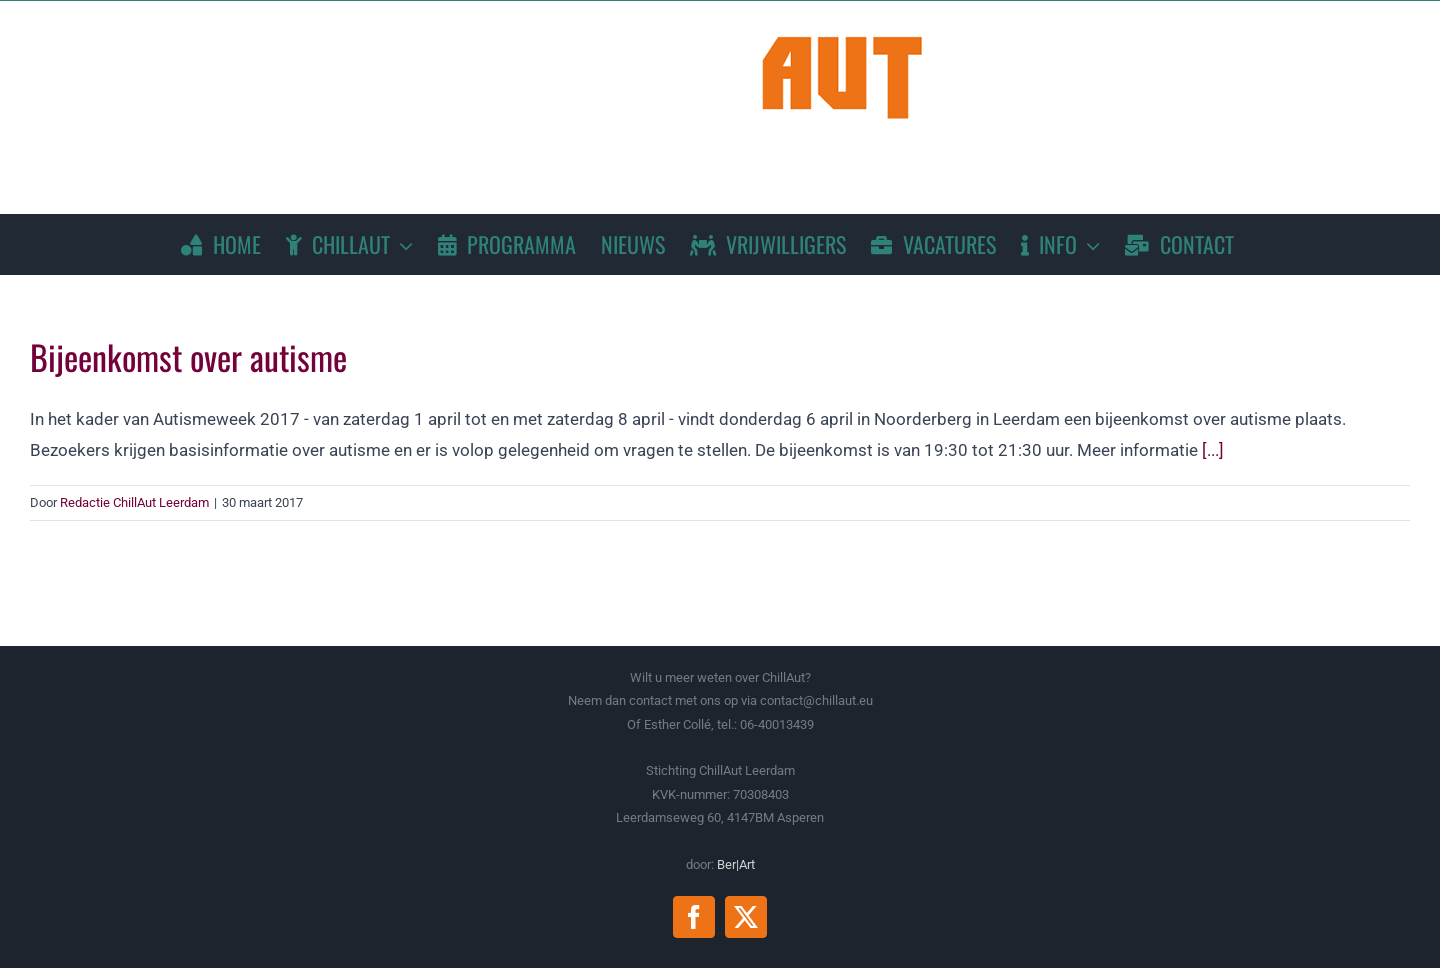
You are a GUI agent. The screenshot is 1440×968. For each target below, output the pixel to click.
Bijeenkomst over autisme (188, 356)
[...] (1213, 450)
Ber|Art (736, 864)
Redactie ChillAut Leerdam (134, 502)
